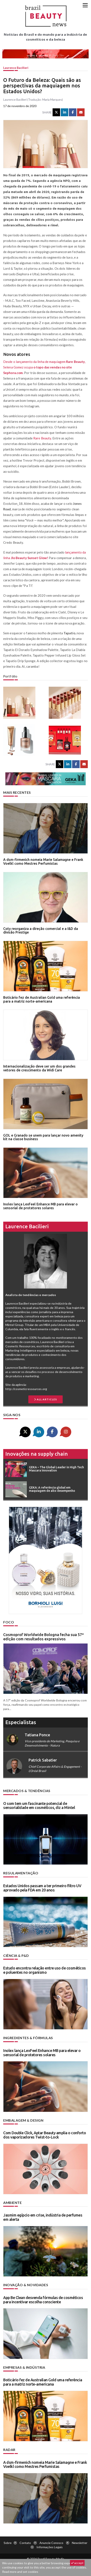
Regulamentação (20, 1873)
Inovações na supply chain (36, 1454)
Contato (25, 2543)
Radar (9, 2450)
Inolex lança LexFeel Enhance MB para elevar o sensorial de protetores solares (40, 1206)
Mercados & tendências (26, 1791)
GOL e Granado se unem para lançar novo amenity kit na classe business (43, 1137)
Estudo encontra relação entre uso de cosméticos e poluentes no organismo (44, 1970)
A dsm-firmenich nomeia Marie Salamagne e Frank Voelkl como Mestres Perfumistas (43, 861)
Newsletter (79, 2543)
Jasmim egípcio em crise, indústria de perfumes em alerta (42, 2217)
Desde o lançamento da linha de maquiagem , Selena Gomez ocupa (44, 367)
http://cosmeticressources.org (26, 1389)
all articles (45, 1399)
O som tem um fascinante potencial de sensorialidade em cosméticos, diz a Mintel (39, 1805)
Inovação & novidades (25, 2285)
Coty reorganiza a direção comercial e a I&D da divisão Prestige (40, 930)
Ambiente (12, 2202)
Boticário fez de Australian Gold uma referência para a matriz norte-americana (41, 999)
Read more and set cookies (20, 2571)
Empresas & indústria (24, 2367)
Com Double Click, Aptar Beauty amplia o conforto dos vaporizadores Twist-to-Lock (44, 2135)
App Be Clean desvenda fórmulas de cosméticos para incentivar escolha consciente (43, 2299)
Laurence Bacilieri (15, 67)
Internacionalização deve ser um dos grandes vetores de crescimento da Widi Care (39, 1068)
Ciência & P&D (16, 1955)
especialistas (20, 1722)
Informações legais (49, 2547)
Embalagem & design (23, 2120)
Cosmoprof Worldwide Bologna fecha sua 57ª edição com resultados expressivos (43, 1636)
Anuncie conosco (51, 2543)
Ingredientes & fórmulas (28, 2038)
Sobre (8, 2543)
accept (77, 2563)
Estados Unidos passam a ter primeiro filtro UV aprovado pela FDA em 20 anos (42, 1888)
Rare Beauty (42, 438)
